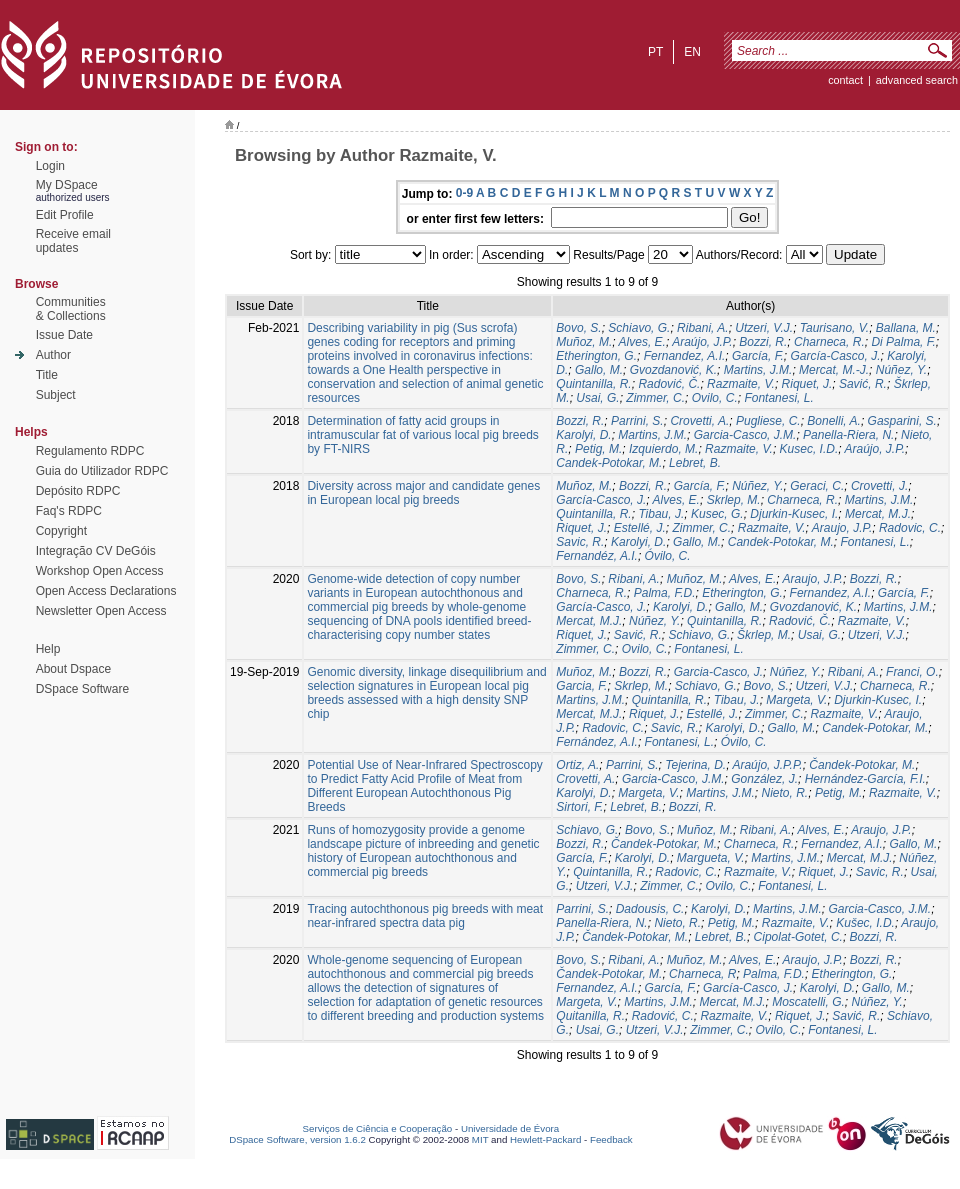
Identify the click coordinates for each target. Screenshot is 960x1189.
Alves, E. (642, 342)
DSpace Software (82, 689)
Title (47, 375)
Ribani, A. (703, 328)
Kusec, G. (717, 514)
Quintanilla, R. (593, 384)
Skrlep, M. (734, 500)
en (692, 52)
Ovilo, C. (715, 398)
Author (53, 355)
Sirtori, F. (579, 807)
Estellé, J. (640, 528)
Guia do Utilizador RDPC (102, 471)
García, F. (758, 356)
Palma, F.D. (665, 593)
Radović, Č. (669, 384)
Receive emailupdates (73, 241)
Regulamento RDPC (90, 451)
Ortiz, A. (577, 765)
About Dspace (73, 669)
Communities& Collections (71, 309)
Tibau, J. (661, 514)
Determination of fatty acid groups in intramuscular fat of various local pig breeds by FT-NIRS (422, 435)
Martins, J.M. (758, 370)
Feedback (611, 1139)
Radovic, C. (910, 528)
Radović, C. (663, 1016)
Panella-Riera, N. (848, 435)
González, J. (764, 779)
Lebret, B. (695, 463)
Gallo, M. (599, 370)
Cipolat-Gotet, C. (798, 937)
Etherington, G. (596, 356)
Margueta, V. (711, 858)
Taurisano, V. (834, 328)
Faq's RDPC (69, 511)
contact (845, 80)
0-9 (464, 193)
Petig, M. (598, 449)
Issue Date (64, 335)
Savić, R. (863, 384)
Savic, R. (580, 542)
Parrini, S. (637, 421)
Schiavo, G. (639, 328)
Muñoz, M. (584, 342)
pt (655, 52)
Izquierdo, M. (663, 449)
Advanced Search (917, 80)
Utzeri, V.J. (764, 328)
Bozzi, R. (763, 342)
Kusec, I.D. (809, 449)
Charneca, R (702, 974)
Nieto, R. (785, 793)
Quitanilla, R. (590, 1016)
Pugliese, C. (768, 421)
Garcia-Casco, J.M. (745, 435)
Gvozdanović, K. (673, 370)
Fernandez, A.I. (685, 356)
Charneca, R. (829, 342)
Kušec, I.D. (865, 923)
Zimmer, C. (655, 398)
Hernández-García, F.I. (865, 779)
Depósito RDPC (78, 491)
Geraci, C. (817, 486)
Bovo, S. (578, 328)
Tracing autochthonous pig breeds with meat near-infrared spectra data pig (425, 916)
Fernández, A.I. (597, 742)
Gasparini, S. (902, 421)
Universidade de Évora (510, 1128)
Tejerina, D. (695, 765)
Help (48, 649)
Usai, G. (597, 398)
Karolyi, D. (583, 435)
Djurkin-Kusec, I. (794, 514)
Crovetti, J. (879, 486)
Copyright (61, 531)
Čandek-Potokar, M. (862, 765)
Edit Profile (65, 215)
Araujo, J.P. (842, 528)
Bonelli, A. (834, 421)
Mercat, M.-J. (834, 370)
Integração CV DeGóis (96, 551)
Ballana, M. (906, 328)
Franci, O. (912, 672)
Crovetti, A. (699, 421)
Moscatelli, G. (808, 1002)
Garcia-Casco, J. (718, 672)
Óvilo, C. (668, 556)
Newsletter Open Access (101, 611)
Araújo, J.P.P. (767, 765)
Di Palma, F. (903, 342)
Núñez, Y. (901, 370)
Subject (56, 395)
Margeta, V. (796, 700)
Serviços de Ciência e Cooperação (378, 1128)
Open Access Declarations (106, 591)
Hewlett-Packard (545, 1139)
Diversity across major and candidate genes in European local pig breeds (423, 493)
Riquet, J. (807, 384)
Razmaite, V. (741, 384)
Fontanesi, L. (778, 398)
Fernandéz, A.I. (597, 556)
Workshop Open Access (100, 571)
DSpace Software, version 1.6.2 (297, 1139)
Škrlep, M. (764, 635)
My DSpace (67, 185)
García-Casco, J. (835, 356)
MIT (480, 1139)
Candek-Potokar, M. (609, 463)
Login (50, 166)
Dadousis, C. (650, 909)
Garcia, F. (581, 686)
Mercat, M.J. (878, 514)
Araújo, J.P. (702, 342)
